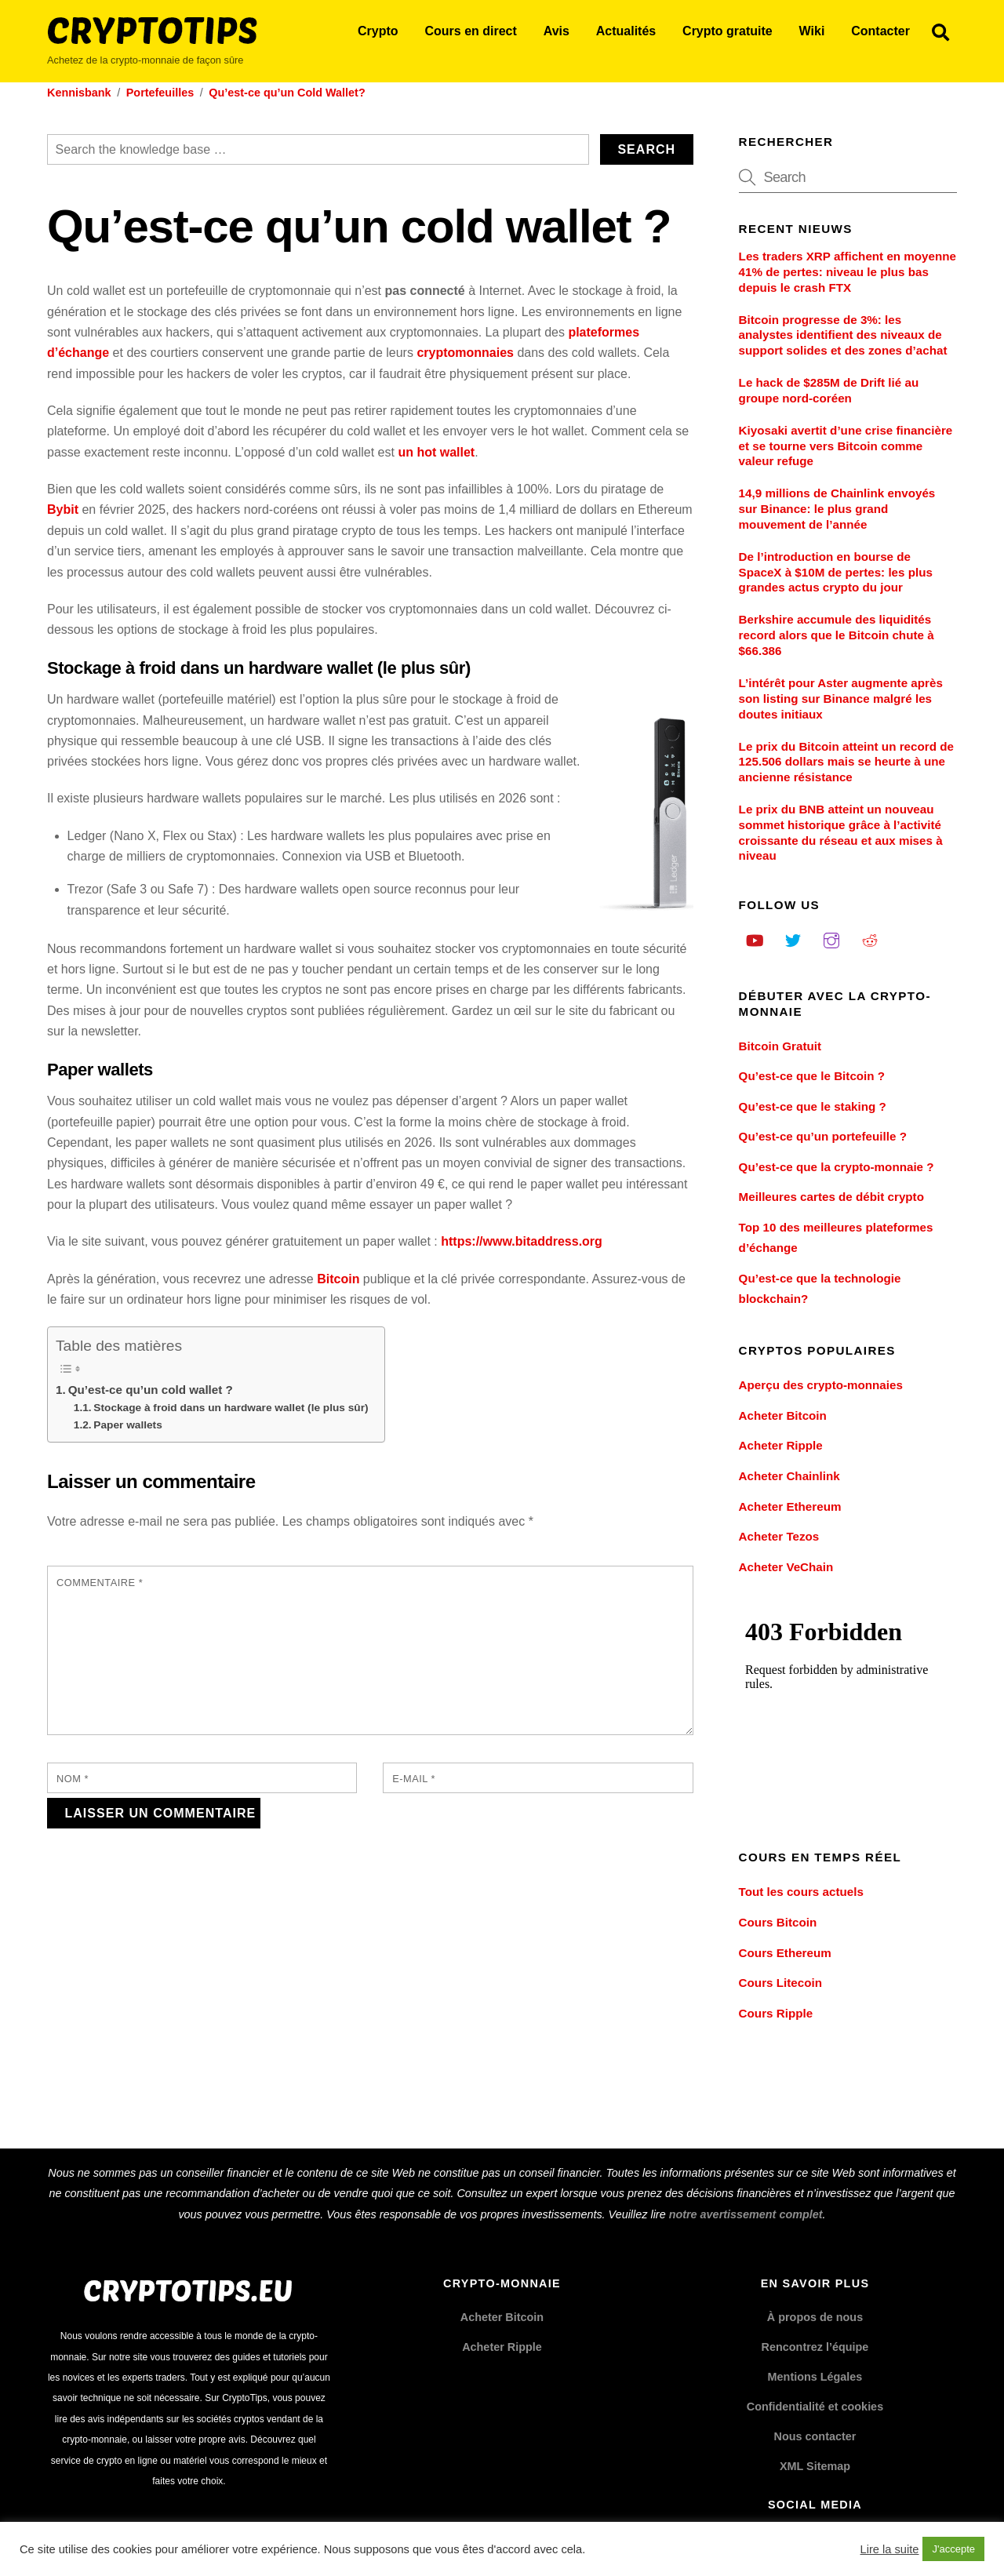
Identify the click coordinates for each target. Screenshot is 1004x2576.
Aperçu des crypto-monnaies (821, 1385)
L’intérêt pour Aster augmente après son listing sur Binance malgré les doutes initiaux (841, 698)
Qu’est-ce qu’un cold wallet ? (150, 1389)
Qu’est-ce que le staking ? (812, 1106)
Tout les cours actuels (801, 1891)
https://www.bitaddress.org (521, 1241)
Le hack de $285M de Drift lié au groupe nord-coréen (829, 390)
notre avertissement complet (746, 2214)
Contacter (880, 31)
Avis (556, 31)
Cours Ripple (776, 2013)
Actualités (626, 31)
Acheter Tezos (779, 1536)
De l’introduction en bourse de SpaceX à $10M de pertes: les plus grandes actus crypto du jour (836, 572)
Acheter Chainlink (789, 1476)
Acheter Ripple (781, 1445)
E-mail (413, 1779)
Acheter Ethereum (790, 1506)
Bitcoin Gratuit (780, 1046)
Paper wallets (127, 1425)
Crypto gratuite (727, 31)
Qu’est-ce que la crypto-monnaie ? (836, 1166)
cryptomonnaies (465, 352)
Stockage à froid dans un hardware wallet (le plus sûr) (230, 1408)
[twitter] (793, 939)
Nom (72, 1779)
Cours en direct (470, 31)
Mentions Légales (815, 2376)
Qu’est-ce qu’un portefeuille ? (823, 1136)
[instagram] (831, 939)
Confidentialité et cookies (815, 2406)
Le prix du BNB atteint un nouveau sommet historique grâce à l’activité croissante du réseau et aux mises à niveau (841, 832)
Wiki (812, 31)
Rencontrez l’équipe (815, 2347)
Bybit (62, 509)
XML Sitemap (815, 2466)
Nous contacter (815, 2436)
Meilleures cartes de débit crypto (831, 1196)
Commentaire (99, 1582)
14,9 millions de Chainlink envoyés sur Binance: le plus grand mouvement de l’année (837, 508)
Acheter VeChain (786, 1567)
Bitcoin (338, 1279)
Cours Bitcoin (778, 1922)
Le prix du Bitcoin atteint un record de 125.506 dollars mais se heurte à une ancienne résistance (846, 762)
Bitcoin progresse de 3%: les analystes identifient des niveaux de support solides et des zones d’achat (843, 335)
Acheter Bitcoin (783, 1415)
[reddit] (870, 939)
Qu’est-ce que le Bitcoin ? (812, 1075)
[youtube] (754, 939)
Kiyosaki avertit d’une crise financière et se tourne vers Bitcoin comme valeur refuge (846, 446)
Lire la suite (889, 2549)
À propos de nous (815, 2317)
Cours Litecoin (780, 1982)
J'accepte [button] (953, 2549)
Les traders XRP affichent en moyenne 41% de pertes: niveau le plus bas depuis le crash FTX (847, 271)
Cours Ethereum (785, 1952)
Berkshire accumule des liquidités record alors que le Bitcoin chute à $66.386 (836, 635)
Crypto (378, 31)
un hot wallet (436, 452)
